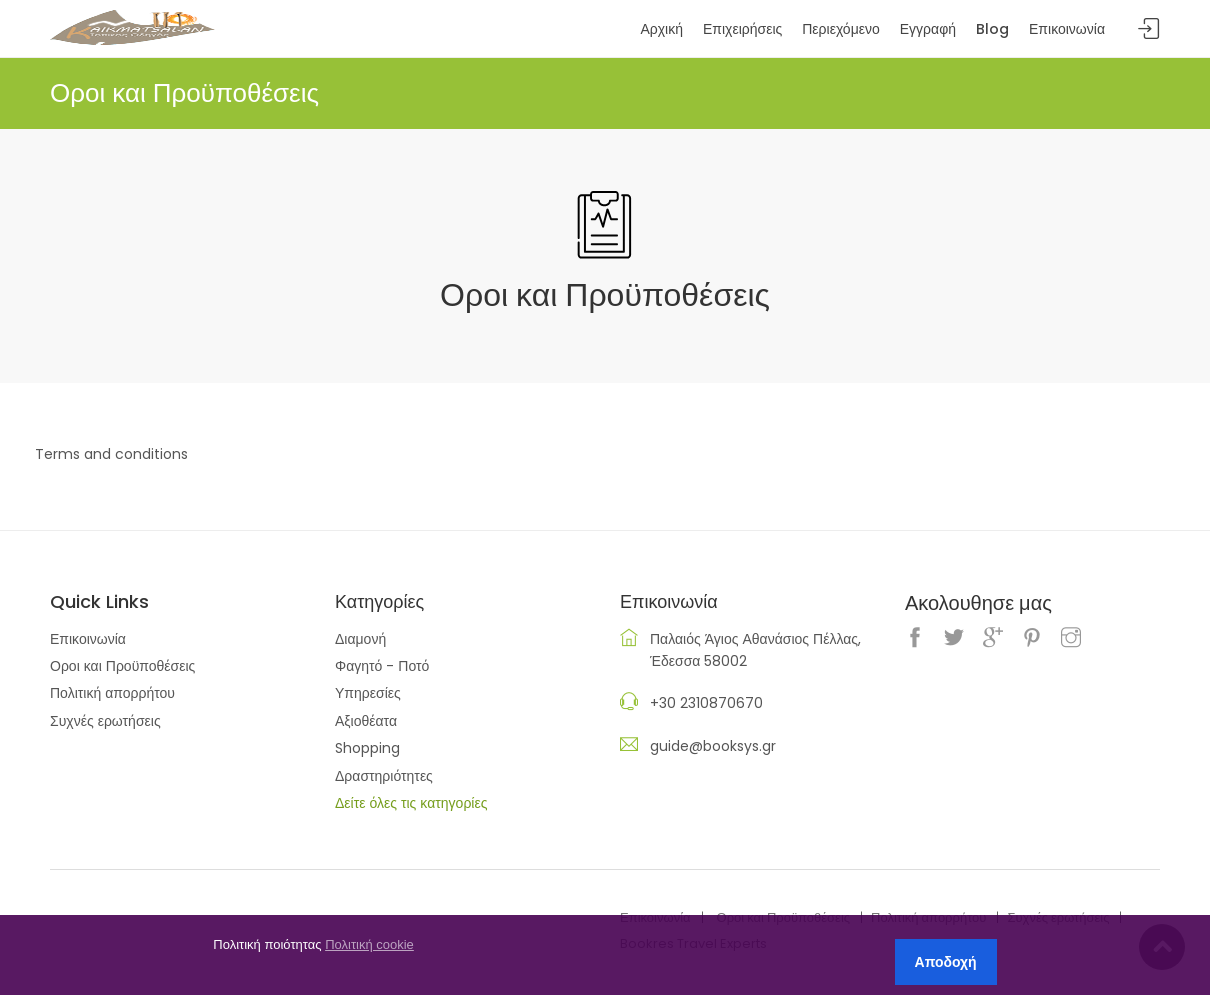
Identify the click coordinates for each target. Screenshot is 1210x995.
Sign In (1149, 29)
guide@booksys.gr (713, 746)
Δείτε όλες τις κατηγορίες (411, 803)
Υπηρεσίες (368, 693)
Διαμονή (360, 639)
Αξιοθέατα (366, 721)
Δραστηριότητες (384, 776)
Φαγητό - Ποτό (382, 666)
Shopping (367, 748)
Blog (992, 29)
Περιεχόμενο (841, 29)
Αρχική (661, 29)
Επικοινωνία (88, 639)
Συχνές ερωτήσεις (105, 721)
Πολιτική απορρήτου (112, 693)
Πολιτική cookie (369, 944)
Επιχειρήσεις (742, 29)
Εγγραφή (928, 29)
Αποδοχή (946, 962)
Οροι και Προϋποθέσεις (122, 666)
